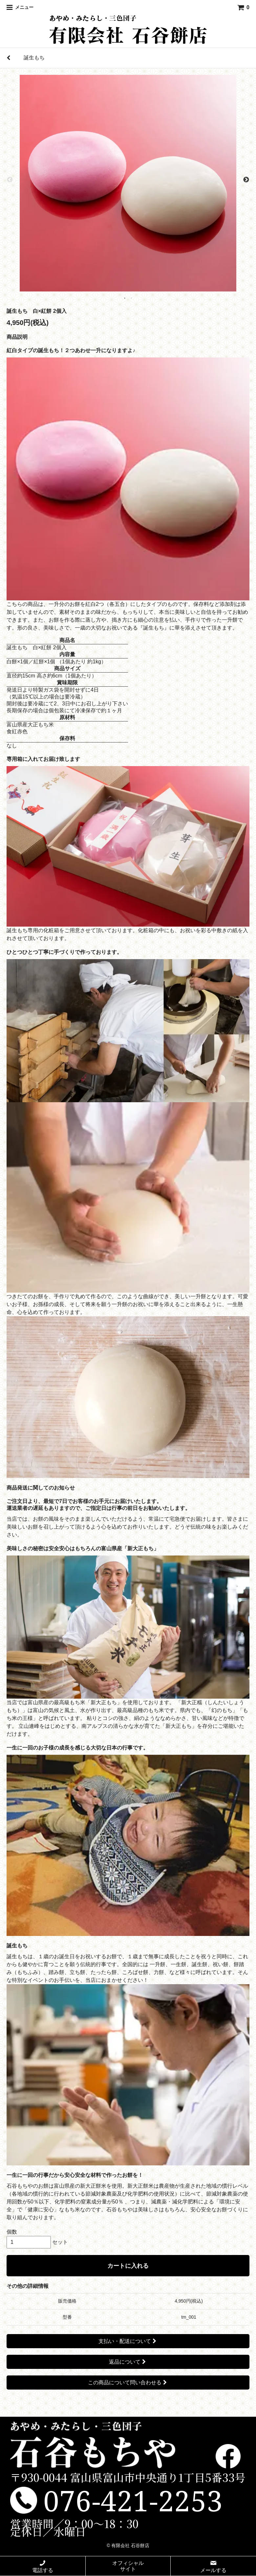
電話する (42, 2566)
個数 (12, 2232)
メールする (213, 2566)
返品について (128, 2362)
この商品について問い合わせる (128, 2382)
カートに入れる (128, 2265)
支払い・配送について (128, 2341)
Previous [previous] (9, 180)
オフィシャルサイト (128, 2566)
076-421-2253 (133, 2500)
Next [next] (246, 180)
